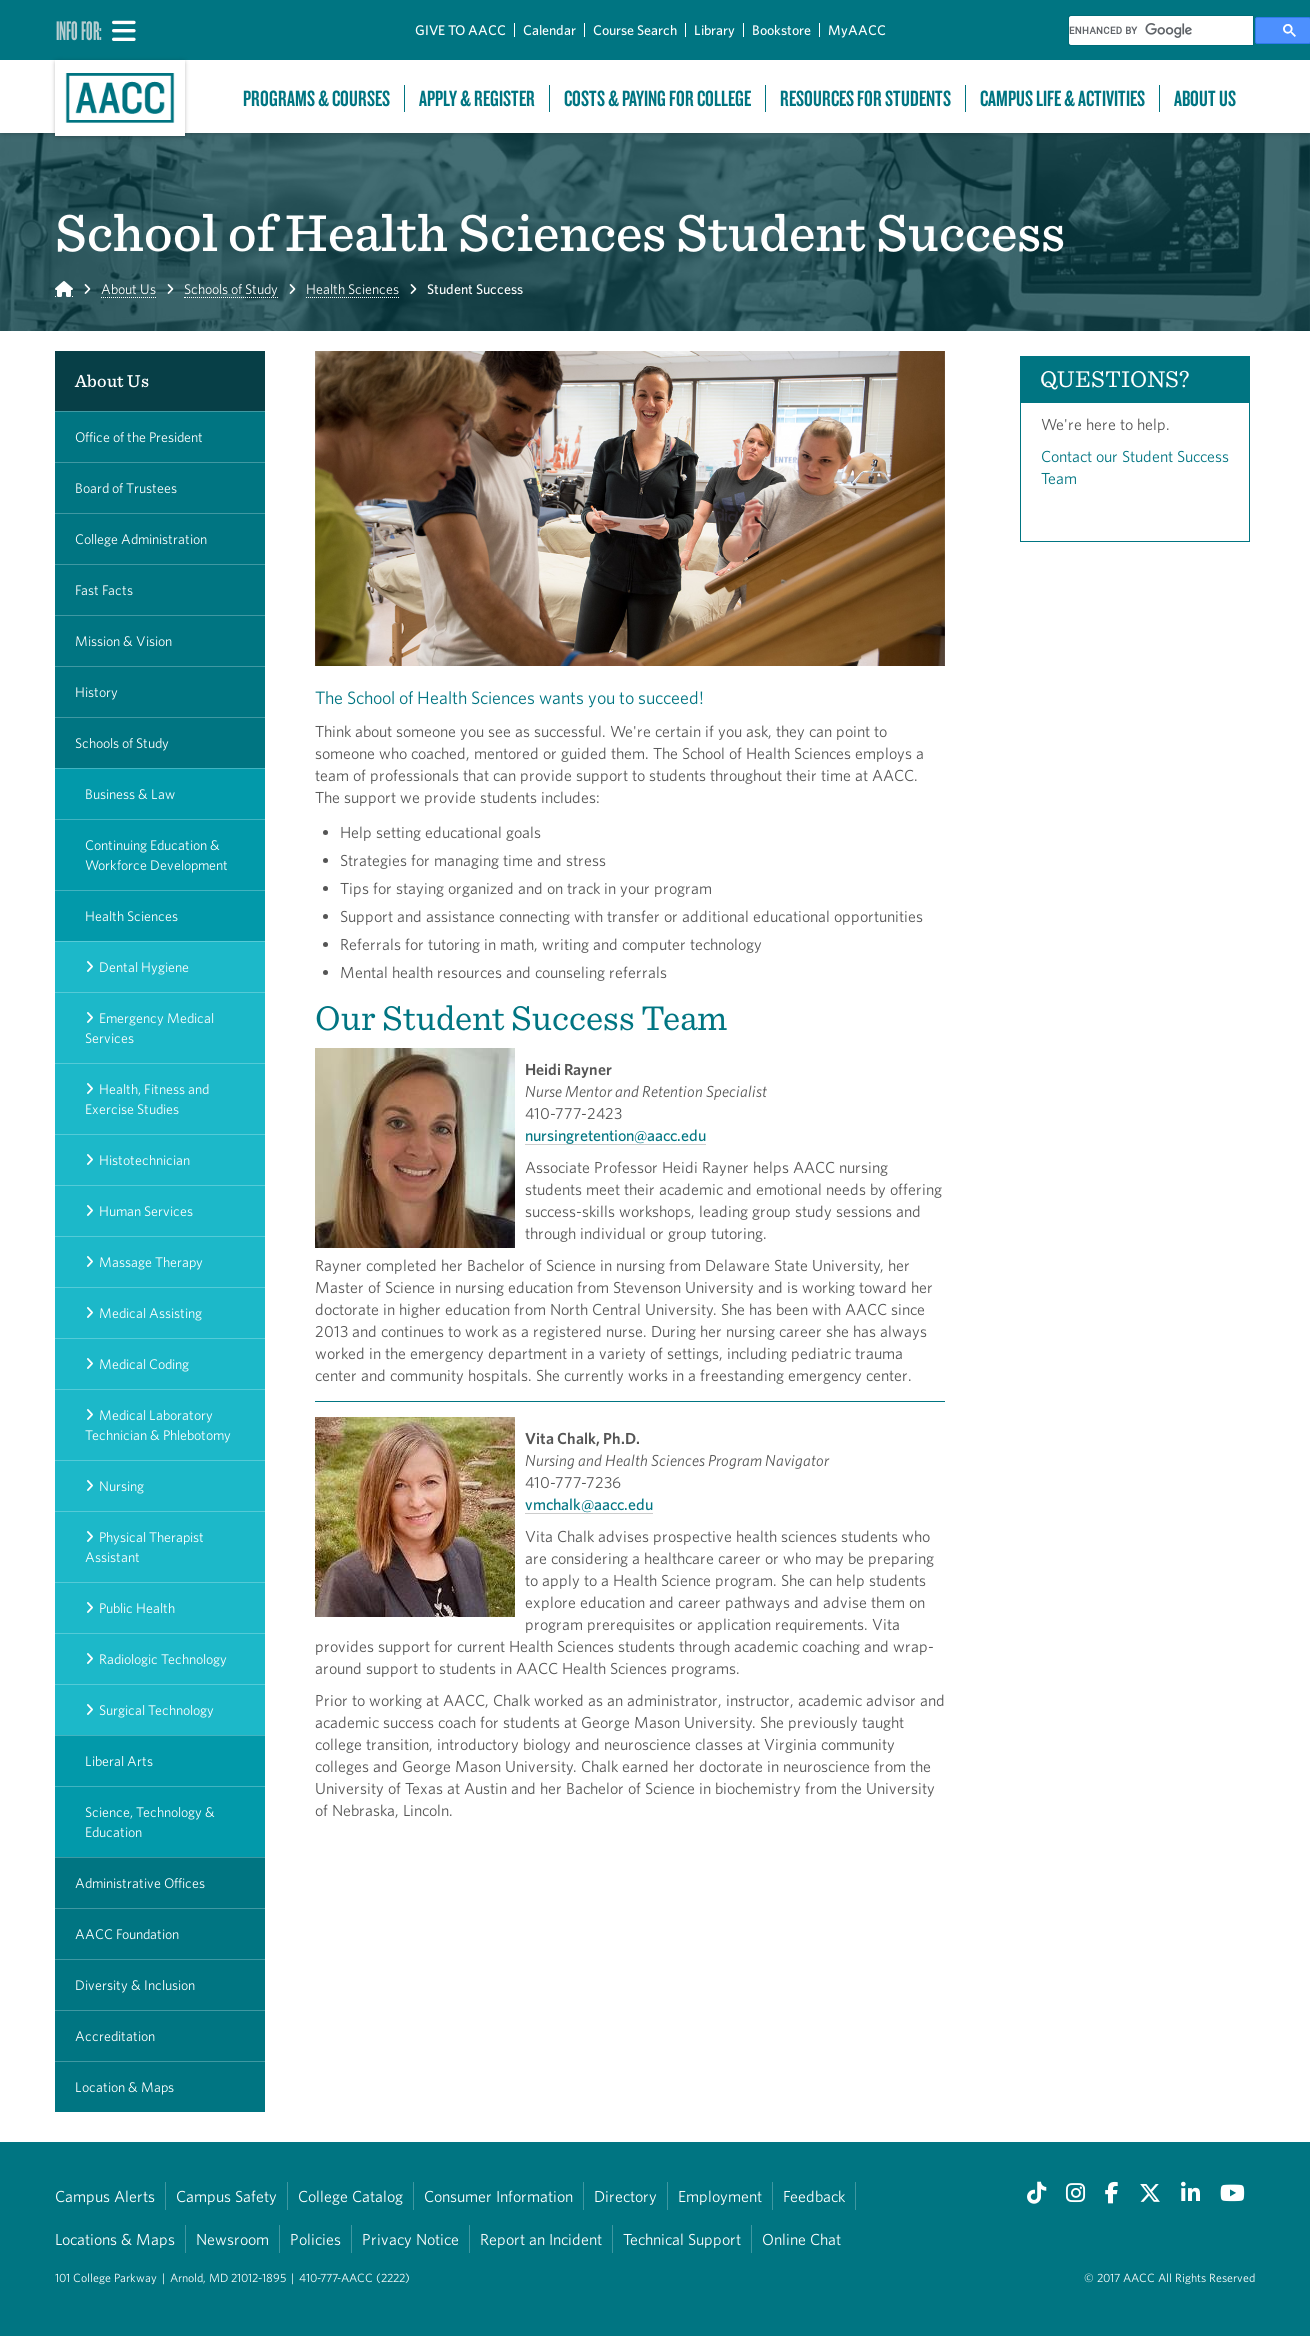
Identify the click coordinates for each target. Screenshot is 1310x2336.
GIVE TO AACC (460, 30)
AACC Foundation (127, 1934)
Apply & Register (477, 98)
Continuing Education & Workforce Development (156, 855)
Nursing (121, 1486)
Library (714, 30)
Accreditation (115, 2036)
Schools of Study (231, 289)
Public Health (137, 1608)
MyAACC (857, 30)
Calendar (549, 30)
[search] (1161, 30)
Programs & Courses (316, 98)
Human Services (146, 1211)
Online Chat (801, 2239)
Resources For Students (865, 98)
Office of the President (139, 437)
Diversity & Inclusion (135, 1985)
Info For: (79, 30)
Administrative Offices (140, 1883)
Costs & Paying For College (657, 98)
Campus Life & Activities (1062, 98)
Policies (315, 2239)
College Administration (141, 539)
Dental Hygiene (144, 967)
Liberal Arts (119, 1761)
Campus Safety (226, 2196)
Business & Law (130, 794)
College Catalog (350, 2196)
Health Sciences (352, 289)
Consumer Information (498, 2196)
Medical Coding (144, 1364)
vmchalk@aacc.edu (589, 1504)
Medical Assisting (150, 1313)
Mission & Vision (123, 641)
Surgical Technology (156, 1710)
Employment (720, 2196)
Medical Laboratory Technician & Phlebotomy (158, 1425)
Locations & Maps (115, 2239)
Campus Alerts (105, 2196)
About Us (1205, 98)
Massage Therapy (151, 1262)
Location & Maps (124, 2087)
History (96, 692)
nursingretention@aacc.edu (615, 1135)
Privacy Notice (410, 2239)
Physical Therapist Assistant (144, 1547)
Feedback (814, 2196)
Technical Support (682, 2239)
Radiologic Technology (163, 1659)
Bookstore (781, 30)
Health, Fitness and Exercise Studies (147, 1099)
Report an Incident (541, 2239)
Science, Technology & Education (150, 1822)
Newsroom (232, 2239)
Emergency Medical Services (149, 1028)
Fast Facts (104, 590)
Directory (625, 2196)
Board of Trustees (126, 488)
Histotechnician (144, 1160)
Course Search (635, 30)
